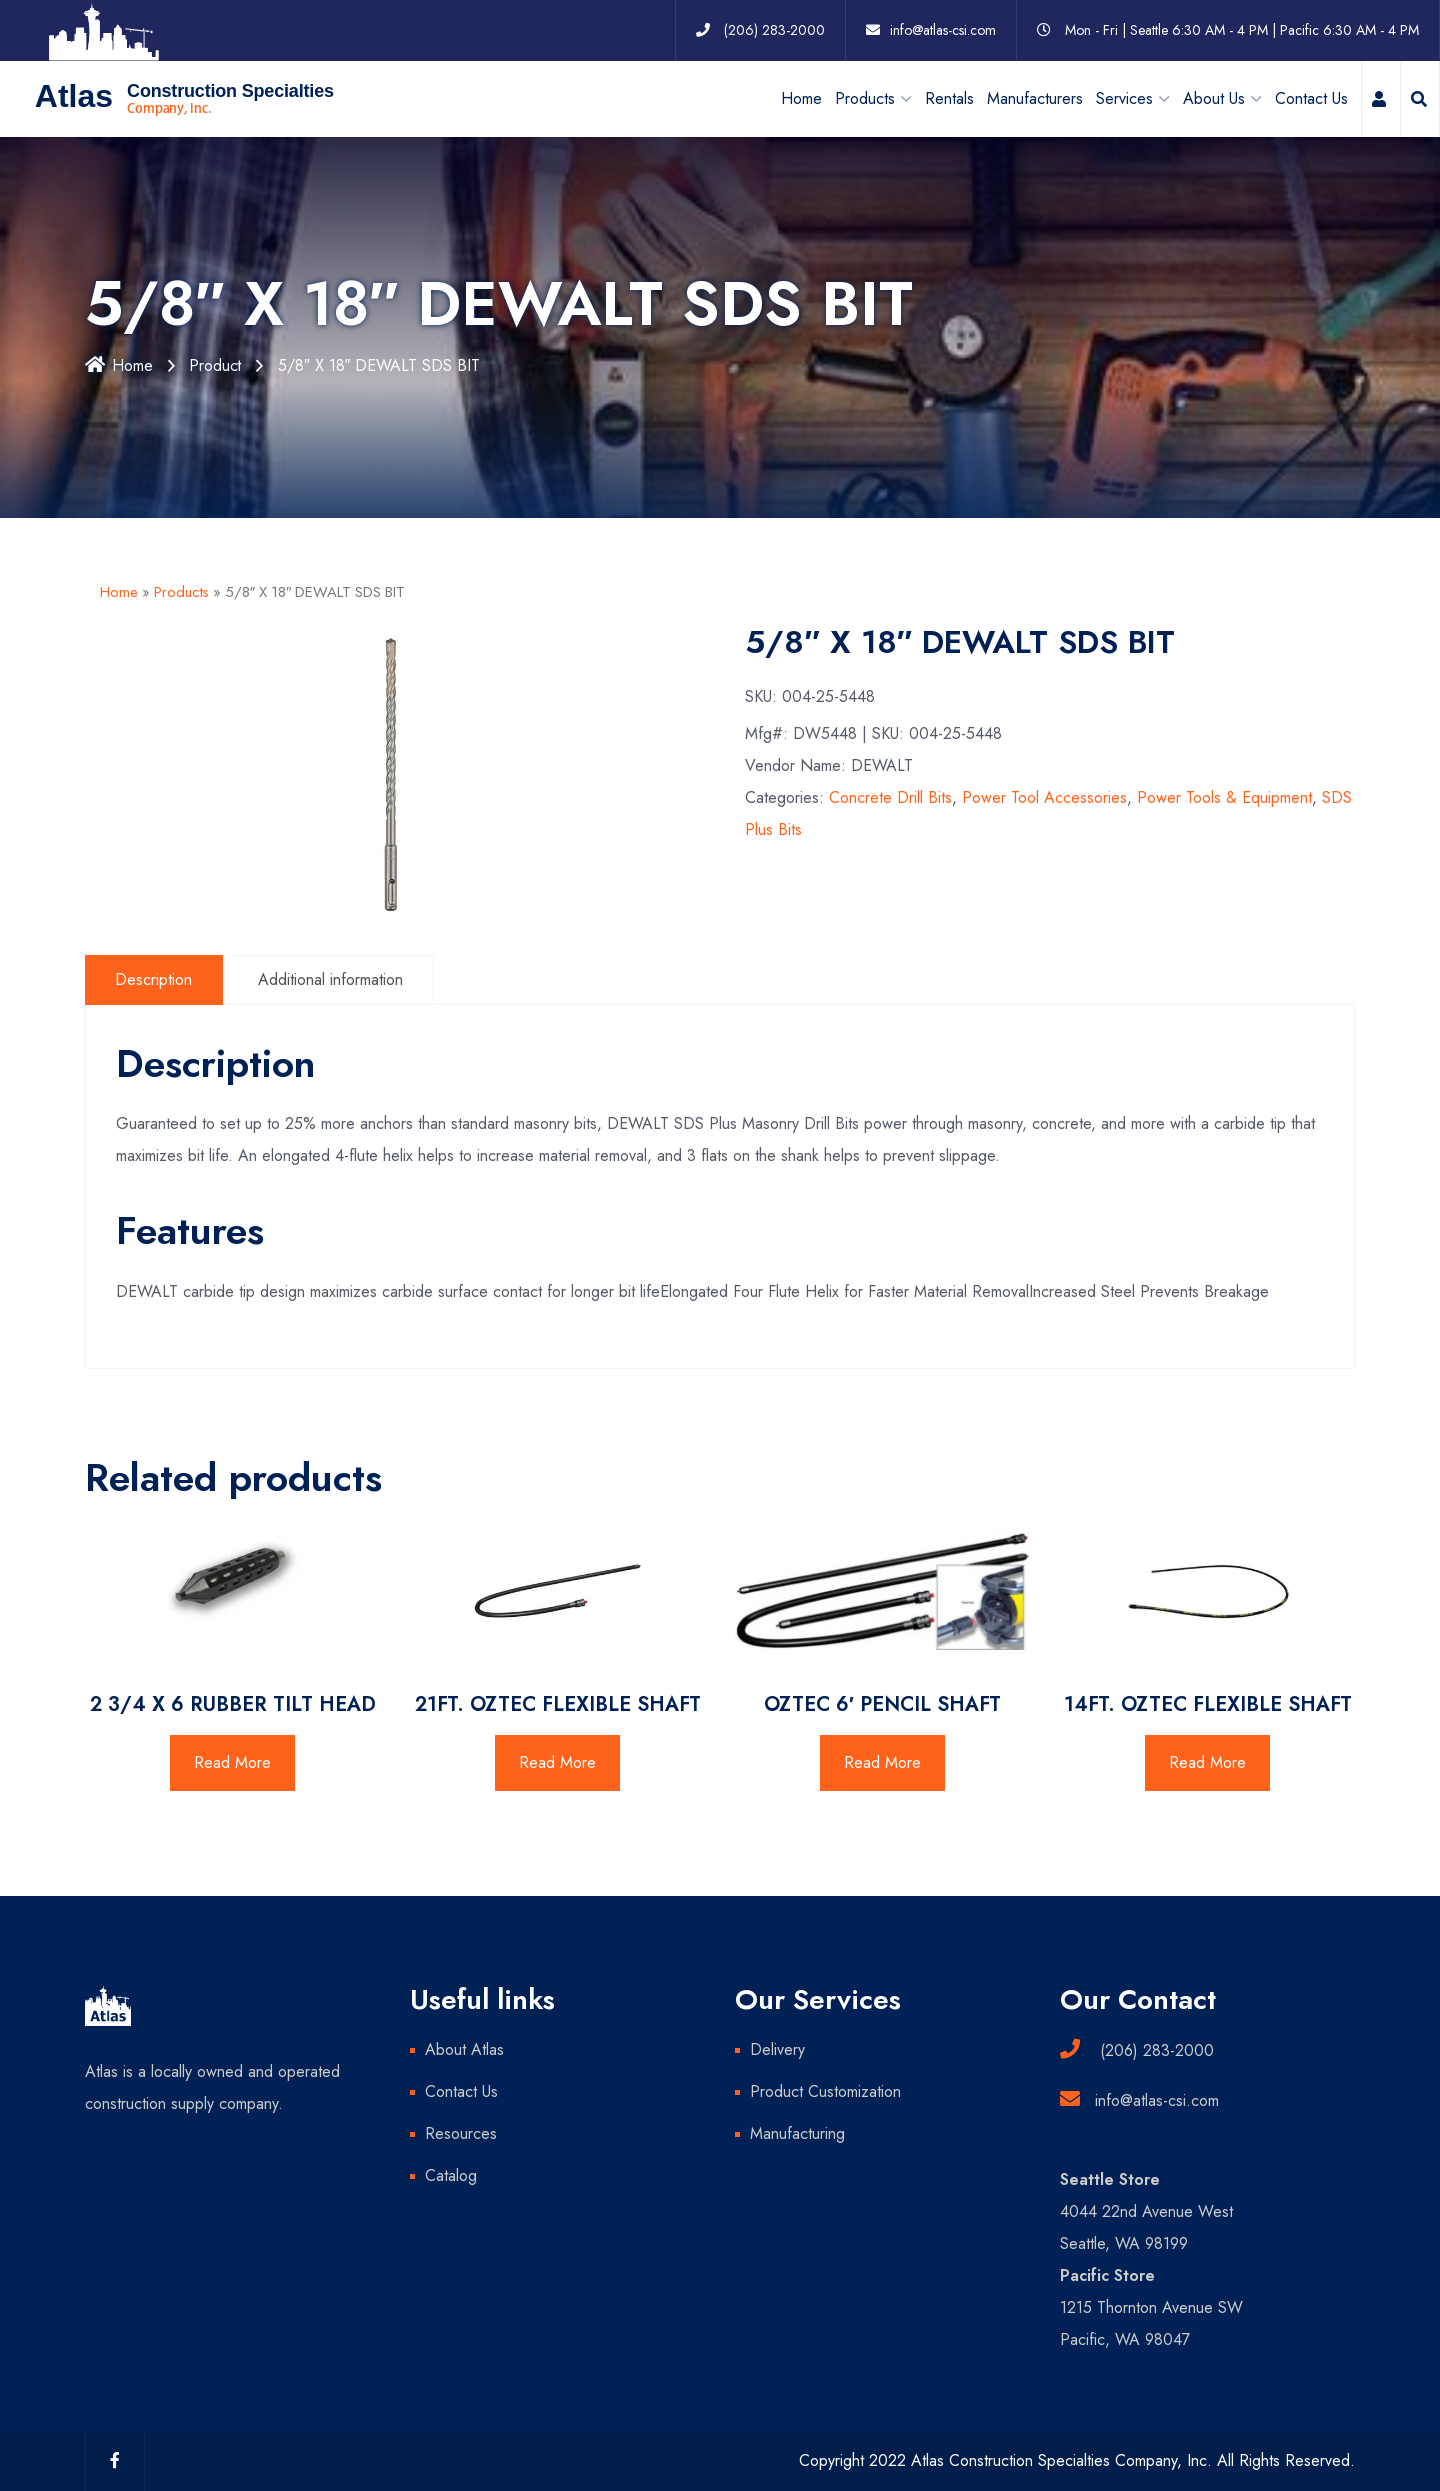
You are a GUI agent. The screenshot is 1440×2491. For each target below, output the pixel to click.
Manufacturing (797, 2133)
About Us (1214, 97)
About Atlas (464, 2049)
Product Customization (825, 2091)
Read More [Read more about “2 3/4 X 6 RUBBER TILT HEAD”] (232, 1762)
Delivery (777, 2049)
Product (217, 365)
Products (181, 592)
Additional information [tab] (332, 978)
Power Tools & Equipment (1224, 797)
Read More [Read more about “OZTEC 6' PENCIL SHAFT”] (882, 1762)
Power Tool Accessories (1044, 797)
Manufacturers (1035, 97)
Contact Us (1311, 97)
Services (1124, 97)
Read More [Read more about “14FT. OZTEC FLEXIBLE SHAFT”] (1207, 1762)
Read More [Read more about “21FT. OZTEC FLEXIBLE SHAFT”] (557, 1762)
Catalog (451, 2175)
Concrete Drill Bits (890, 797)
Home (801, 97)
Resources (461, 2133)
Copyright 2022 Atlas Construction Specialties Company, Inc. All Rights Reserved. (1077, 2460)
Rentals (949, 97)
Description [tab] (154, 978)
